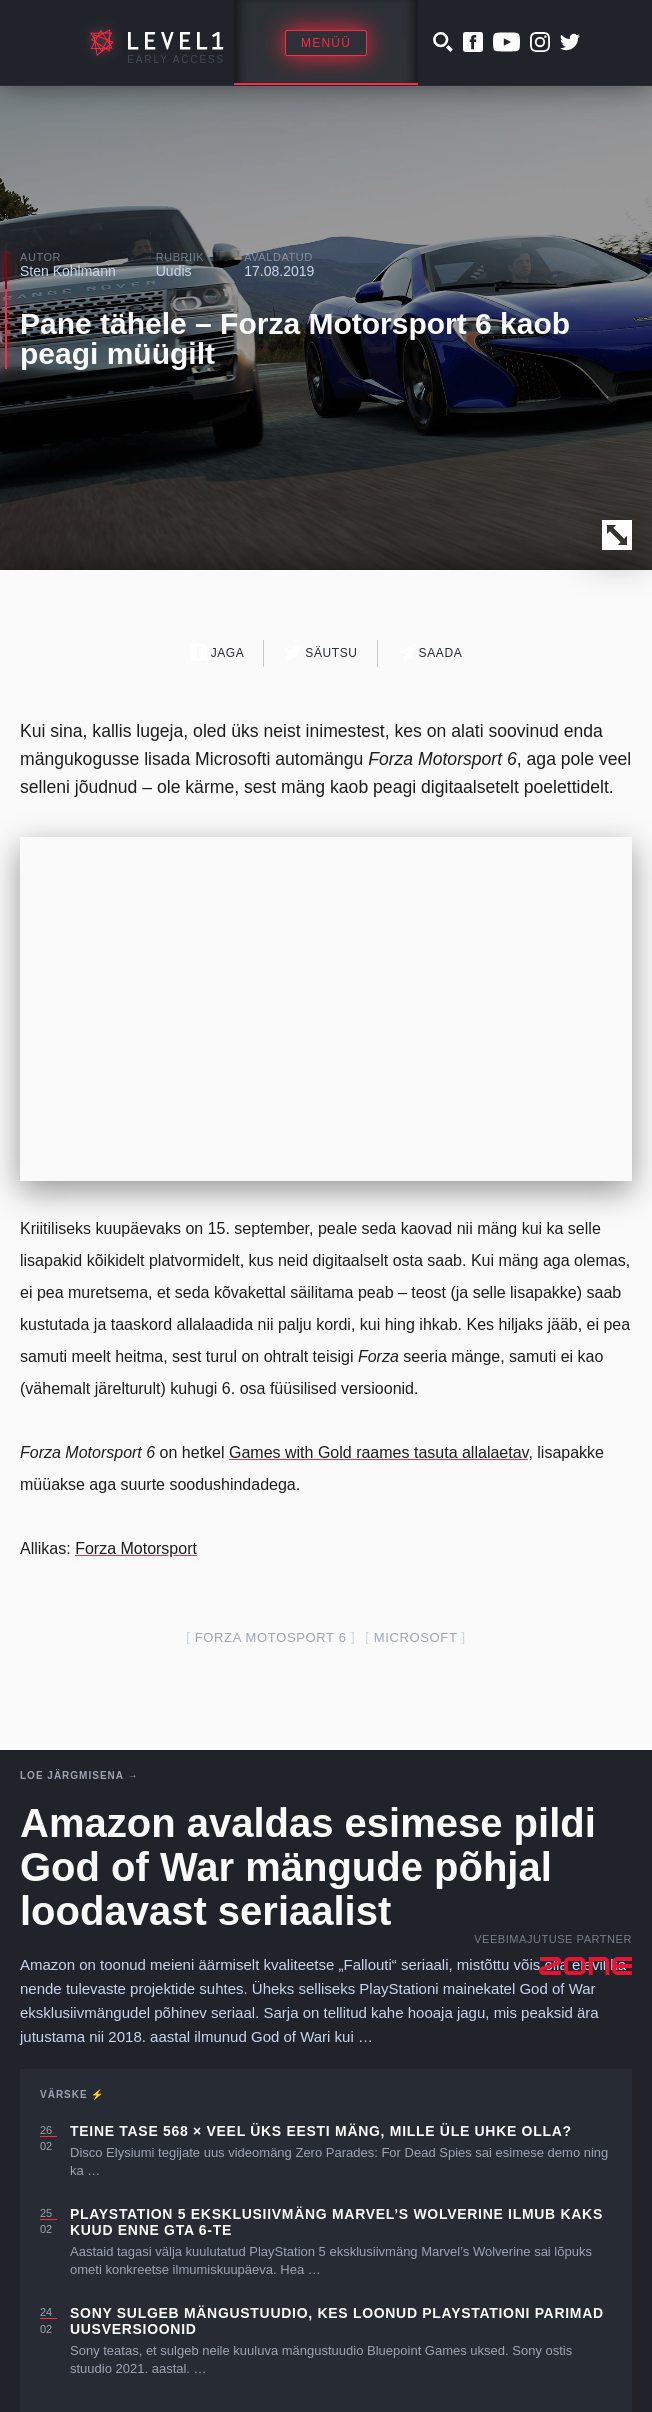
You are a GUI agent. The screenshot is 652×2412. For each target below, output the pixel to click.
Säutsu (320, 652)
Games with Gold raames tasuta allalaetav (378, 1452)
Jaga (217, 652)
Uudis (174, 271)
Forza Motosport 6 (271, 1637)
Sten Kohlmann (68, 271)
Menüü (326, 43)
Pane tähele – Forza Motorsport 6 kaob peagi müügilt (295, 338)
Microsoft (416, 1637)
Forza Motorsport (136, 1548)
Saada (430, 652)
